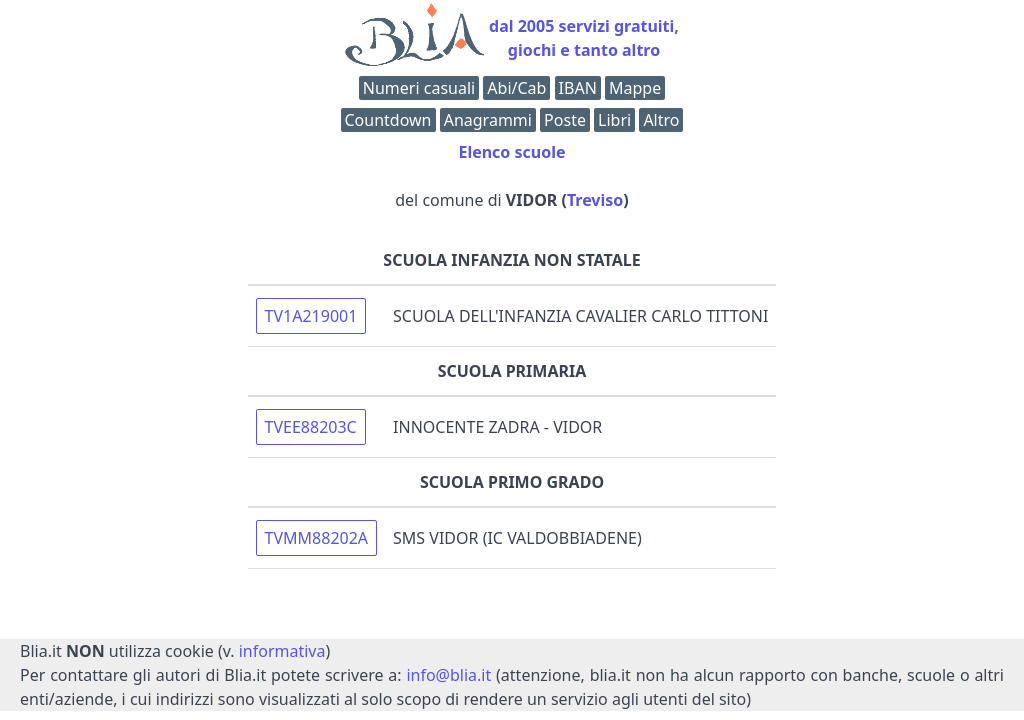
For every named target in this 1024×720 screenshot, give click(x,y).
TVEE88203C (311, 427)
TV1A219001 (311, 316)
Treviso (595, 200)
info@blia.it (448, 675)
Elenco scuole (511, 152)
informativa (282, 651)
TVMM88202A (317, 538)
